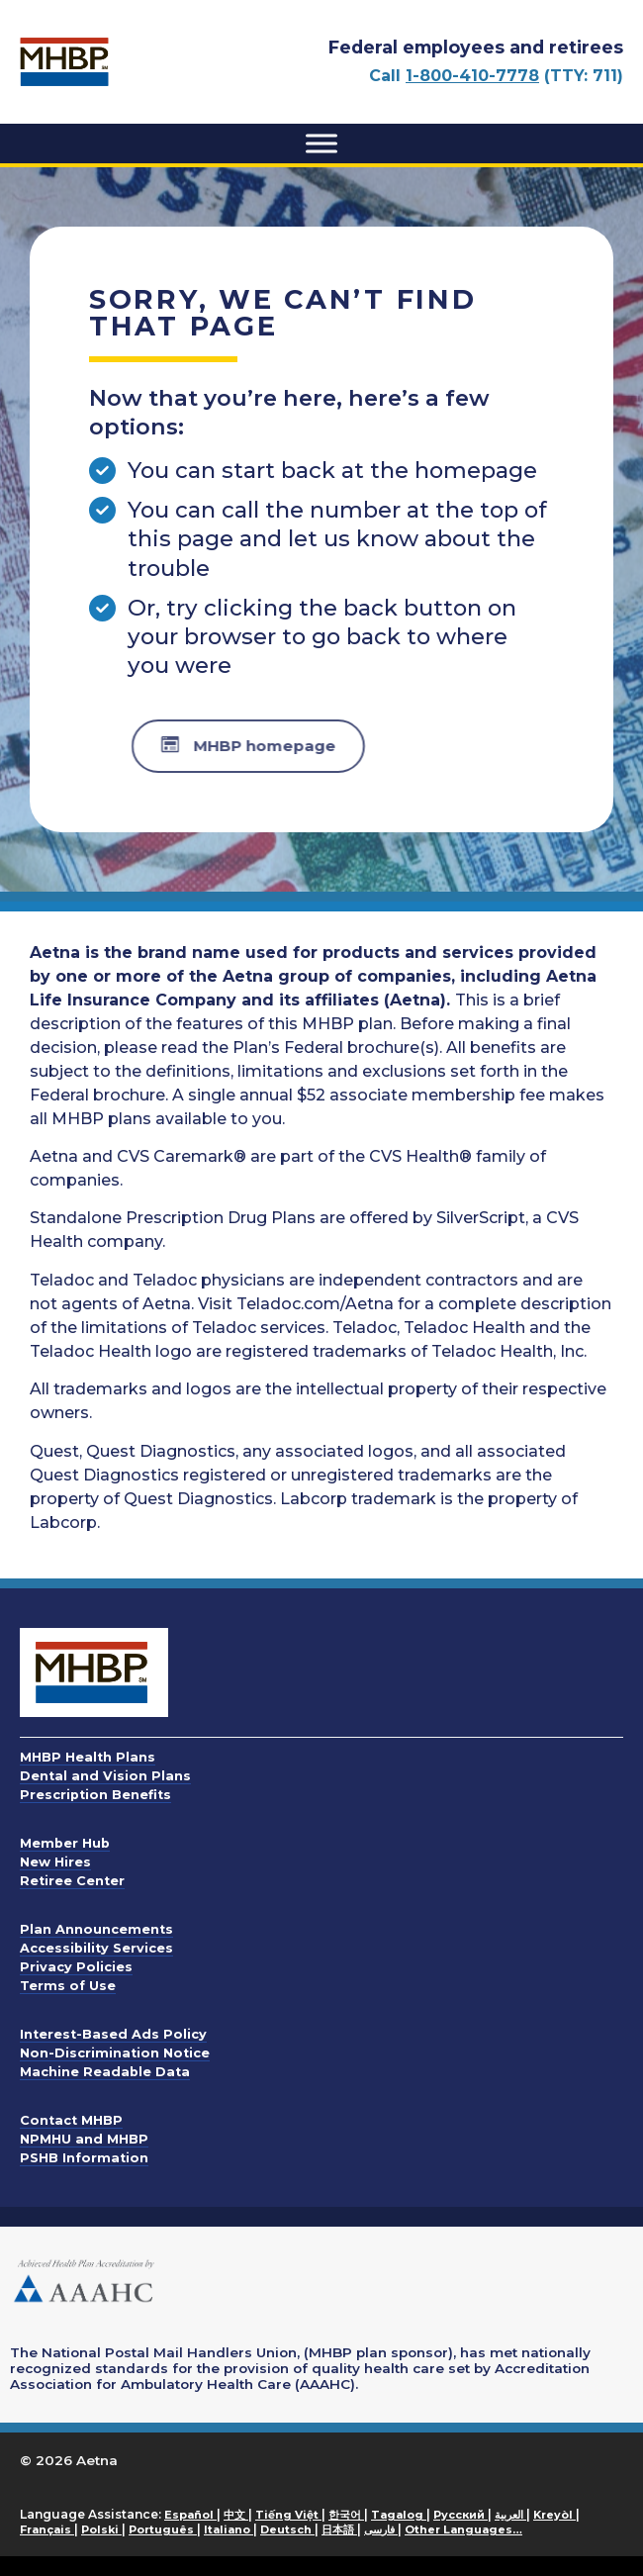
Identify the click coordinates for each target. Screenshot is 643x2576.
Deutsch (287, 2529)
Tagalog (398, 2515)
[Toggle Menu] (321, 143)
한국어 (346, 2515)
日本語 (339, 2529)
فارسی (381, 2529)
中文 (236, 2515)
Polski (101, 2529)
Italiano (228, 2529)
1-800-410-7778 (472, 75)
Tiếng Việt (288, 2515)
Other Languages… (463, 2529)
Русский (460, 2515)
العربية (510, 2515)
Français (47, 2529)
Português (163, 2529)
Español (190, 2515)
